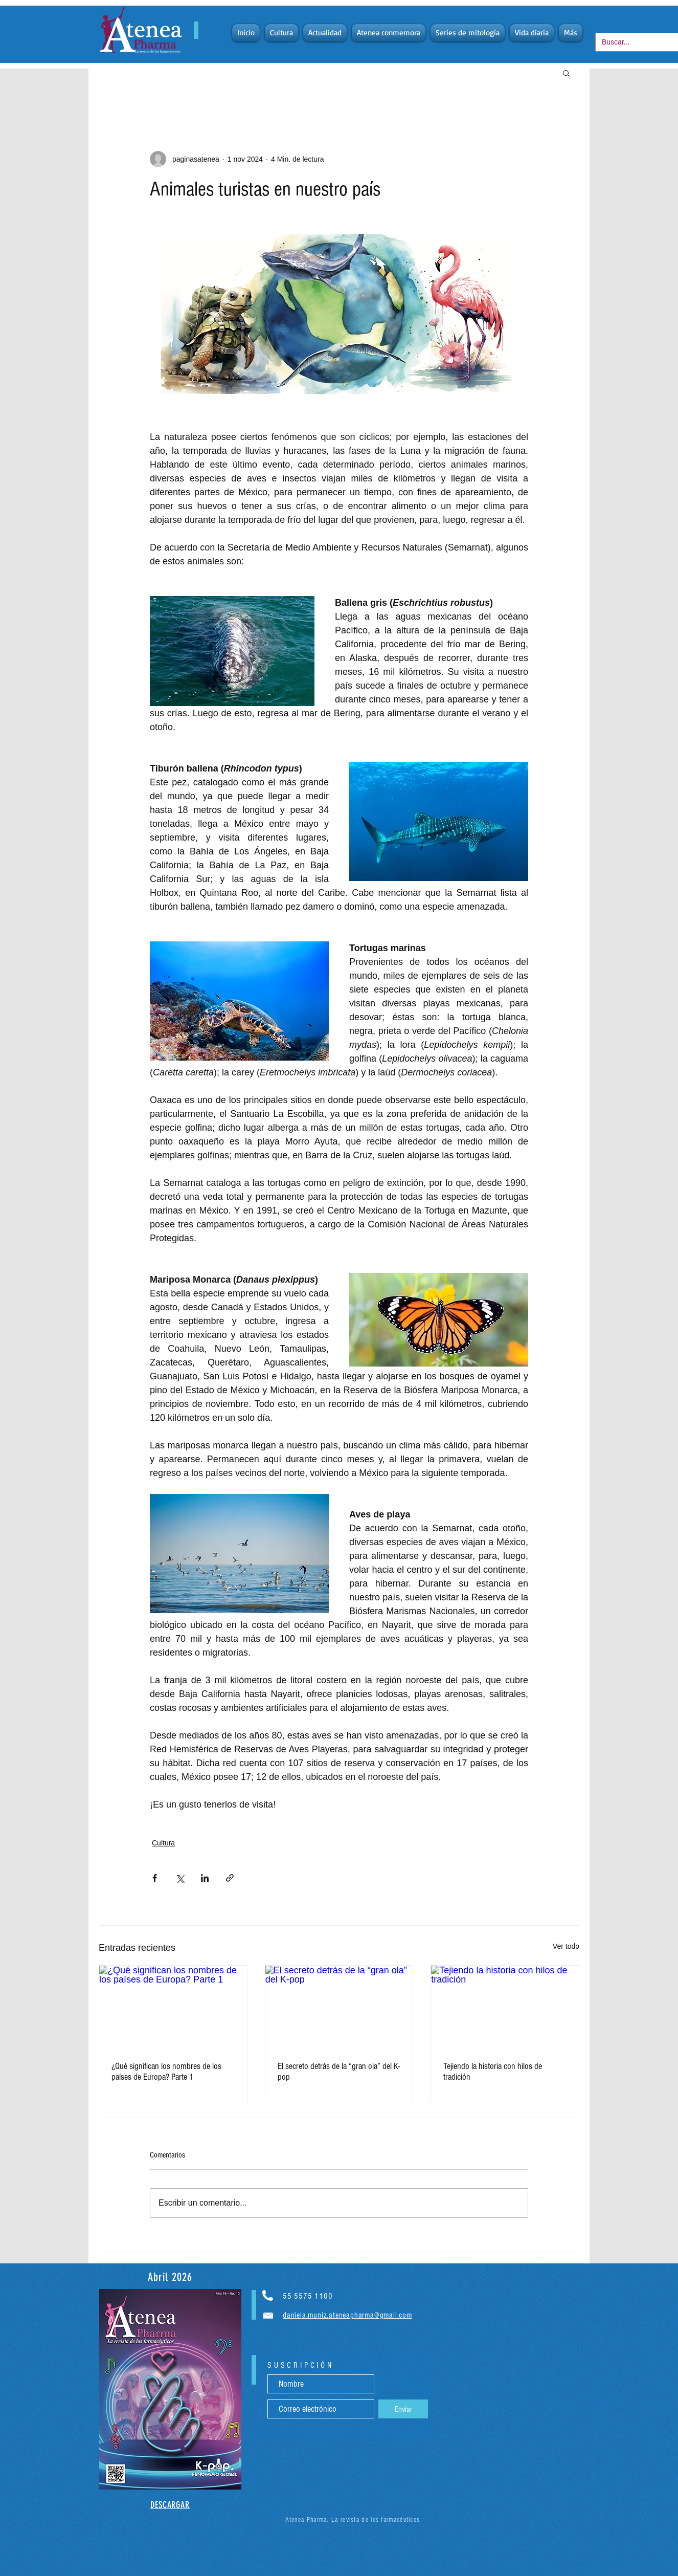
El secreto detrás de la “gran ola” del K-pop (339, 2071)
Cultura (163, 1843)
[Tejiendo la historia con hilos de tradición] (505, 2007)
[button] (566, 73)
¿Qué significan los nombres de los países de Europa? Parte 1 (166, 2071)
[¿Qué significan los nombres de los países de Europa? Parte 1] (173, 2007)
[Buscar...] (633, 42)
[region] (170, 2389)
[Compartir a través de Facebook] (155, 1878)
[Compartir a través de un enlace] (230, 1878)
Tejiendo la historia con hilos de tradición (492, 2071)
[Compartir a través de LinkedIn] (205, 1878)
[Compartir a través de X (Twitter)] (180, 1878)
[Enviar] (403, 2408)
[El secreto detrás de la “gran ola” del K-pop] (339, 2007)
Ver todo (566, 1946)
